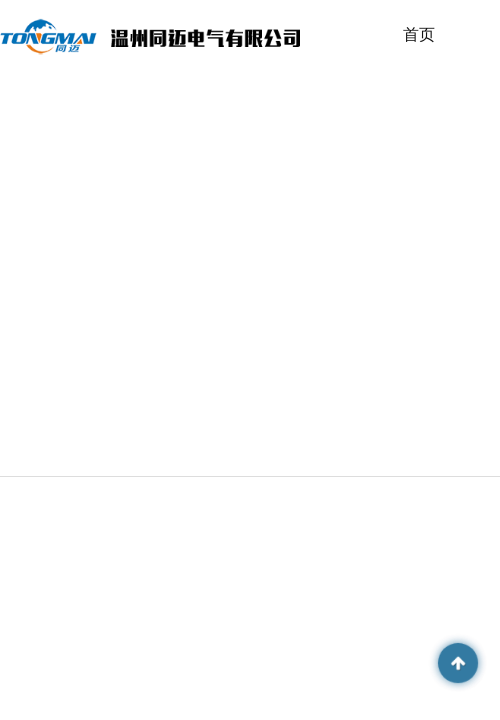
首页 (419, 34)
